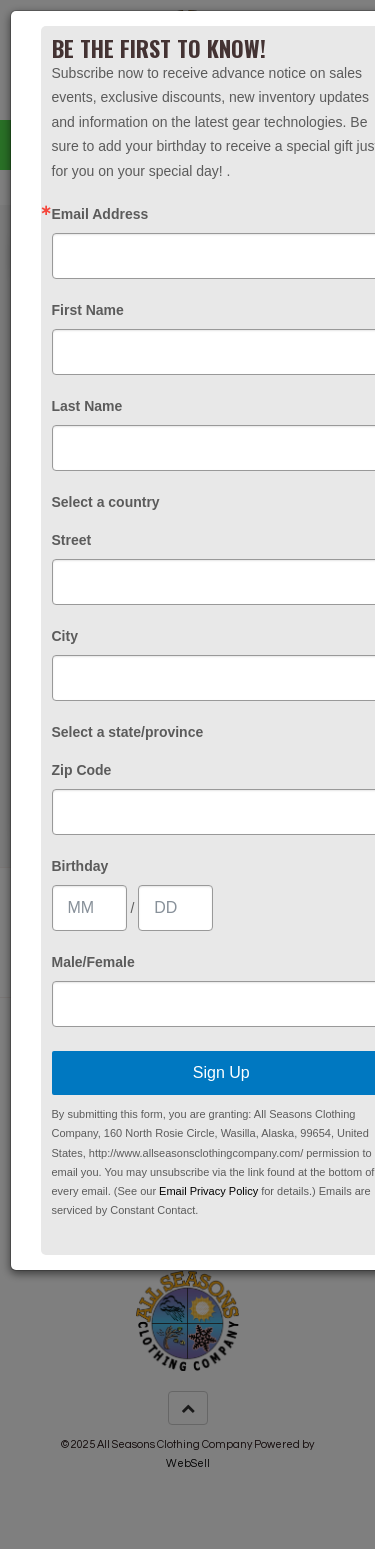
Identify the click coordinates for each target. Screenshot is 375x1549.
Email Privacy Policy (208, 1191)
